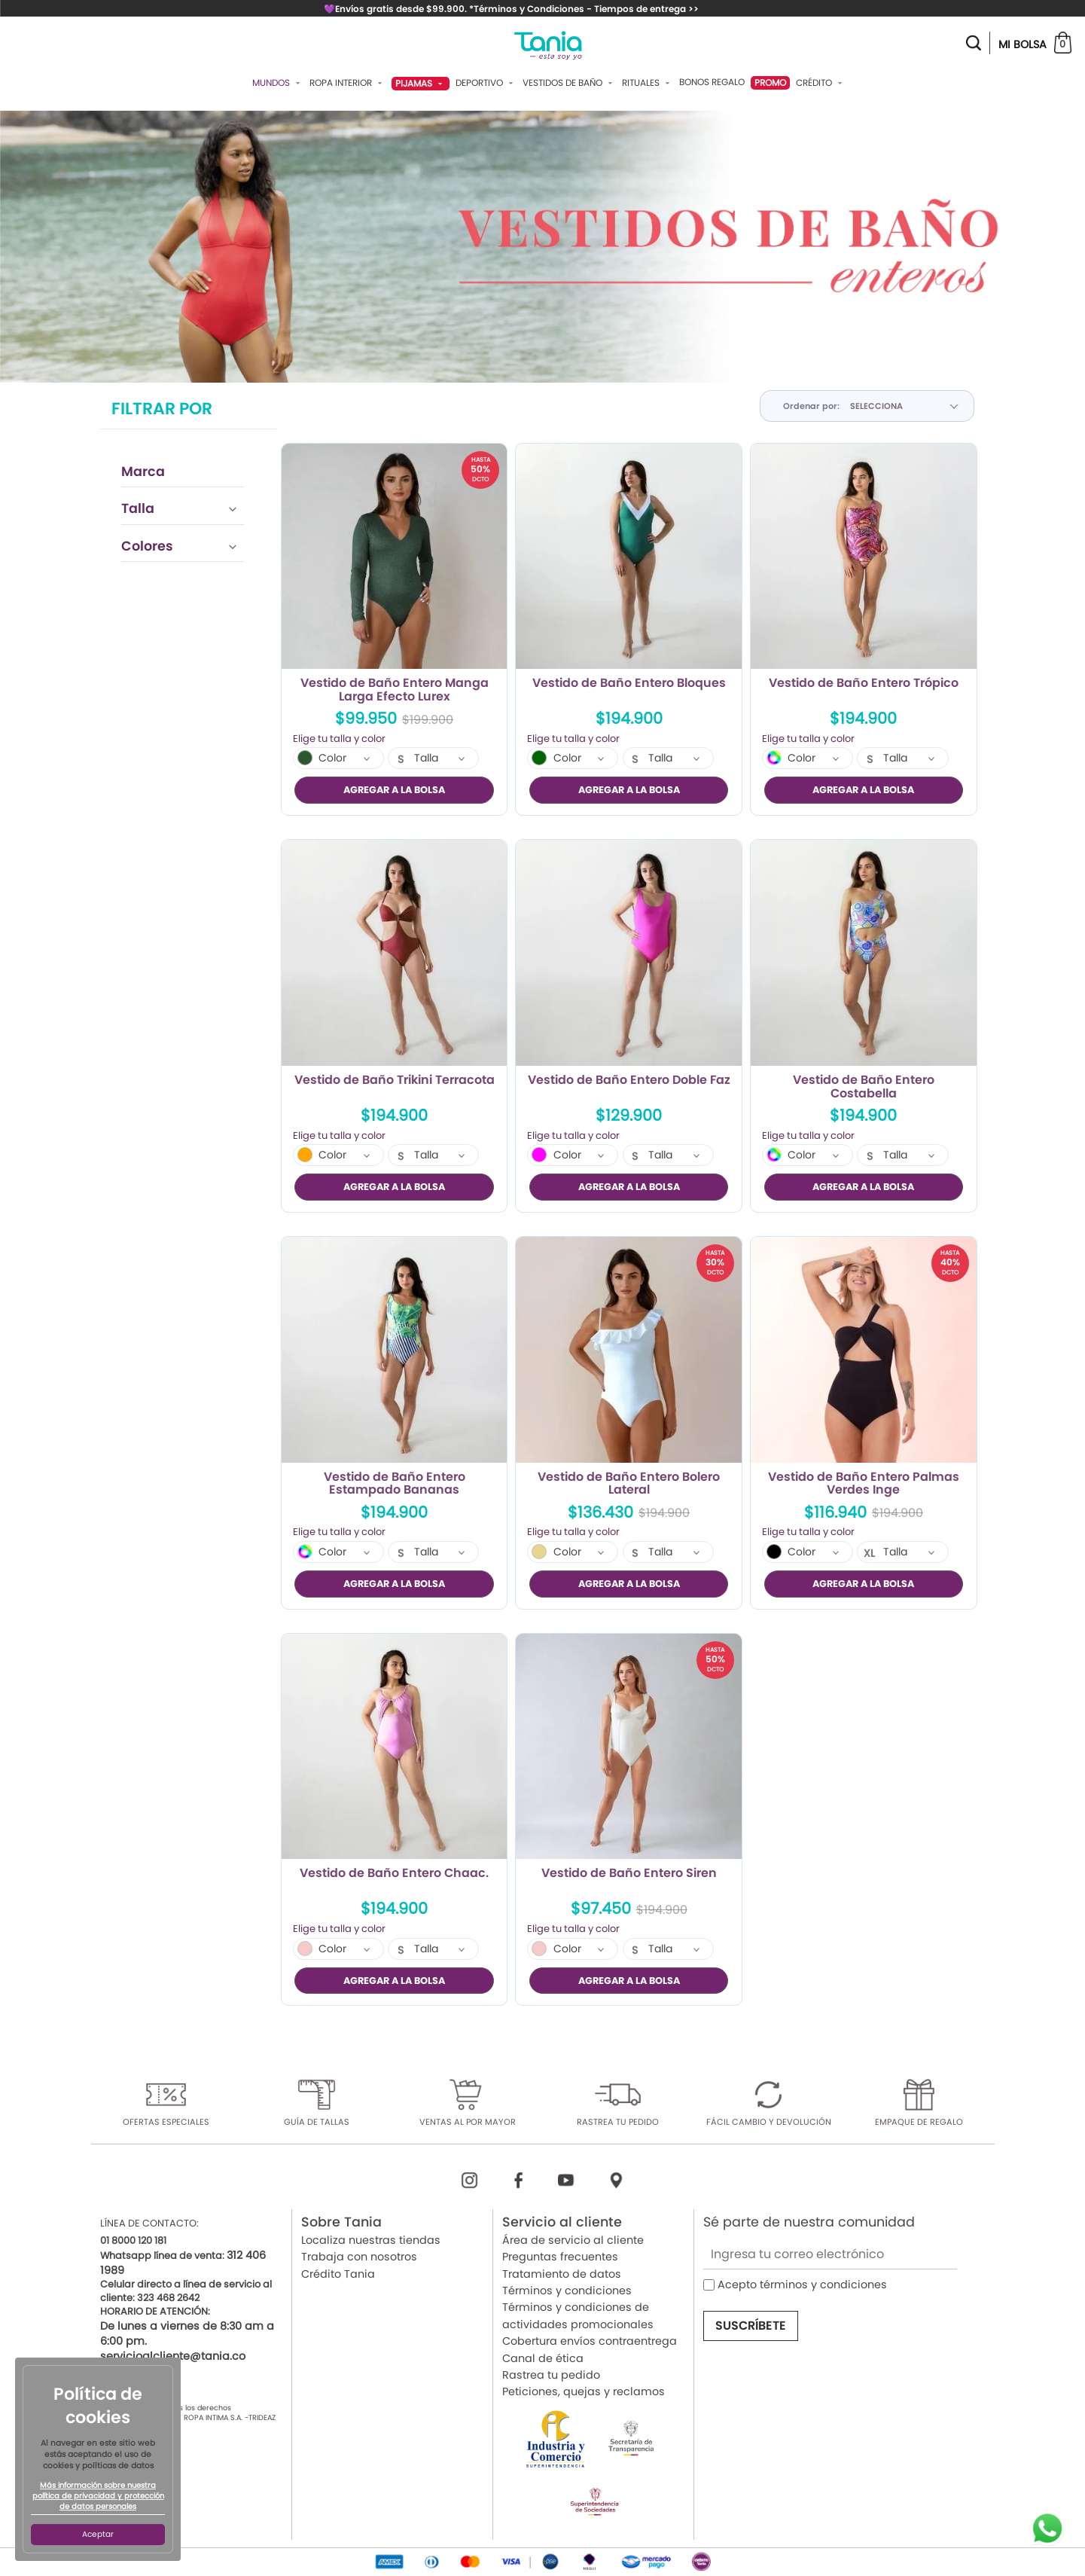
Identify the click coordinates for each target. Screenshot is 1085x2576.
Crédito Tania (338, 2273)
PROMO (770, 82)
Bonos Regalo (712, 82)
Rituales (647, 83)
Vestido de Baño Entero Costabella (863, 1086)
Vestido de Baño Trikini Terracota (394, 1080)
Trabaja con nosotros (359, 2256)
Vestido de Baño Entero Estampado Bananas (394, 1483)
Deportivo (486, 83)
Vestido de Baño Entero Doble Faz (629, 1080)
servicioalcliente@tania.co (172, 2356)
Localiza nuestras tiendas (370, 2240)
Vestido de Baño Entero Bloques (629, 683)
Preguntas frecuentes (560, 2256)
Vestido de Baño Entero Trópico (864, 683)
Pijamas (420, 83)
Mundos (277, 83)
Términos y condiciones (567, 2290)
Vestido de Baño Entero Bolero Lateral (629, 1483)
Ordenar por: (811, 406)
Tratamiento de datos (561, 2273)
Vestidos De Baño (569, 83)
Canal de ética (543, 2358)
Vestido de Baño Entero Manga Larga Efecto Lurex (394, 690)
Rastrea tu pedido (551, 2374)
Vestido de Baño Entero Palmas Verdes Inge (863, 1483)
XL (869, 1553)
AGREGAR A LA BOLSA (394, 789)
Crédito (821, 83)
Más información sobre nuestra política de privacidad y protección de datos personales (98, 2496)
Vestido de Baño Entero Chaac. (394, 1874)
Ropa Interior (347, 83)
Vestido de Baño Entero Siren (629, 1874)
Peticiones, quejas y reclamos (583, 2391)
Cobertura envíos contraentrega (589, 2341)
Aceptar (98, 2534)
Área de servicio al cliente (573, 2240)
